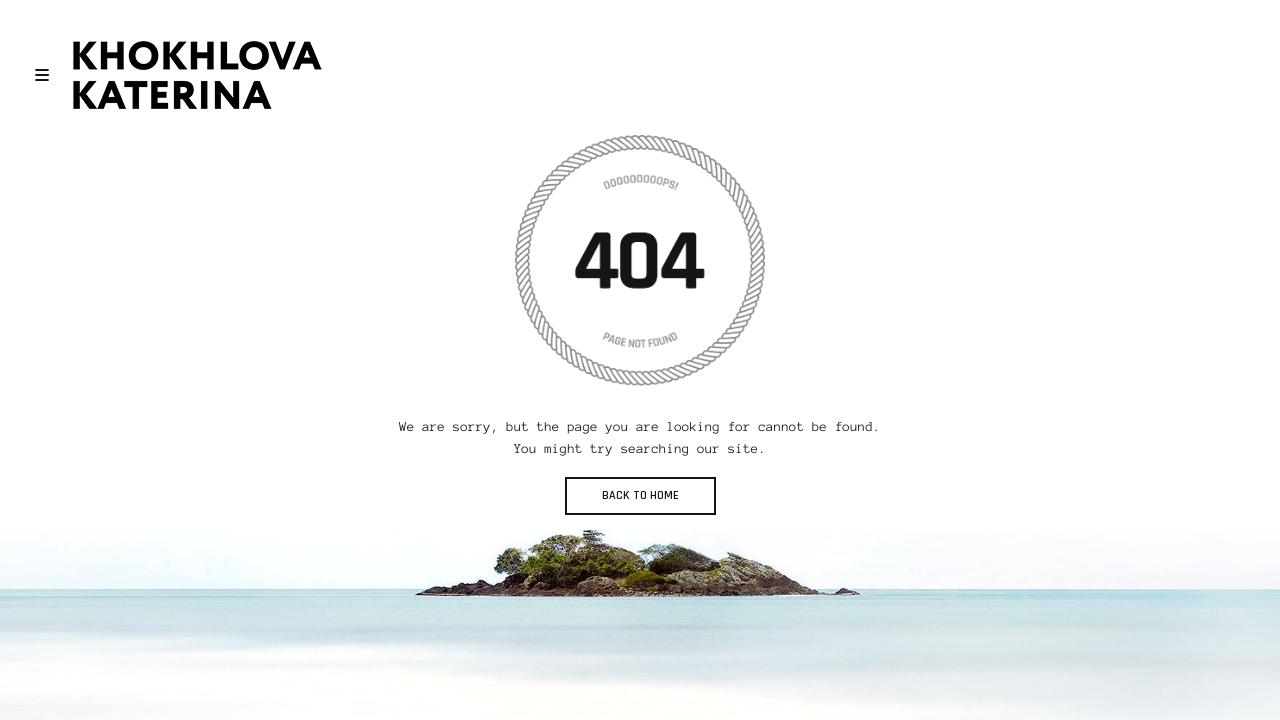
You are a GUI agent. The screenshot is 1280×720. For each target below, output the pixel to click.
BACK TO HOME (640, 495)
